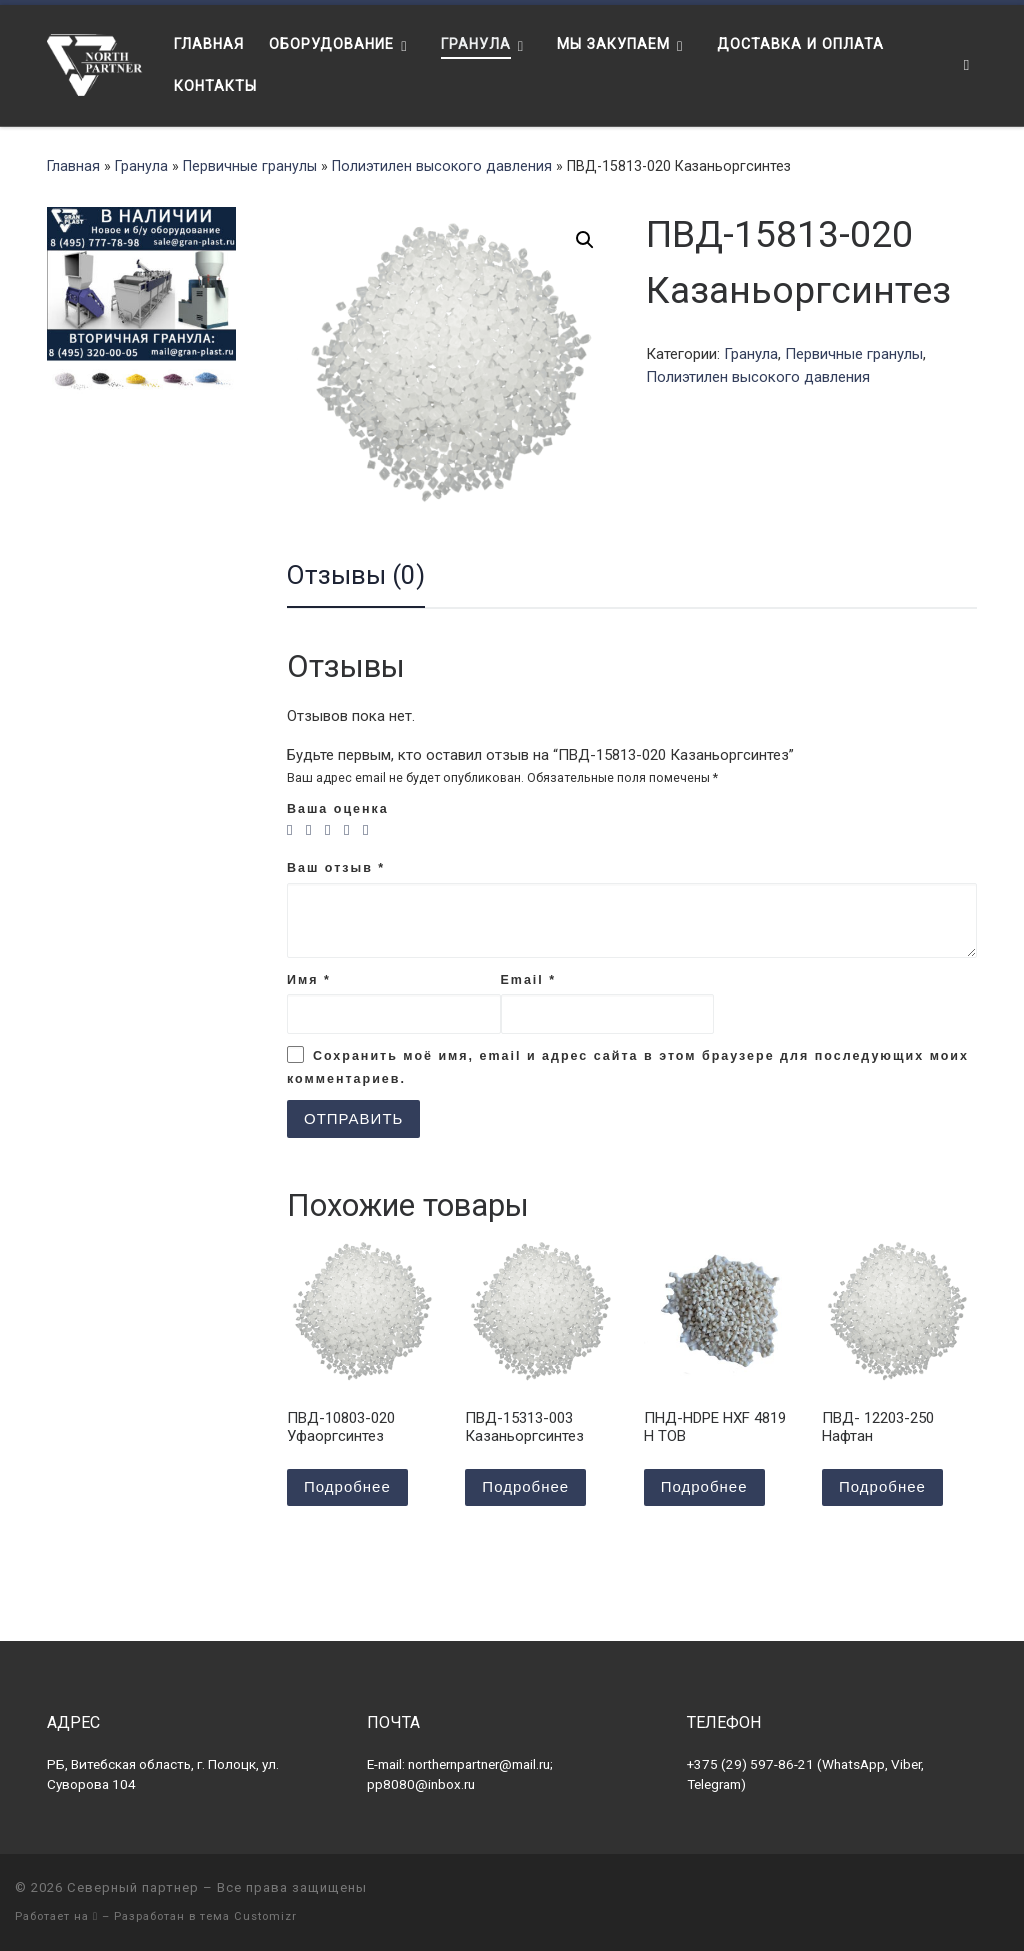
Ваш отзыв (336, 868)
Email (529, 980)
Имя (309, 980)
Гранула (141, 166)
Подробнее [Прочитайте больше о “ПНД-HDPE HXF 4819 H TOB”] (704, 1486)
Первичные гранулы (250, 166)
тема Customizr (248, 1916)
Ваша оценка (338, 809)
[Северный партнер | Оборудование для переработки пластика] (95, 63)
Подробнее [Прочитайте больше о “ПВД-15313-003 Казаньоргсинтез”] (525, 1486)
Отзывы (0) (356, 575)
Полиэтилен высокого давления (442, 166)
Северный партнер (133, 1887)
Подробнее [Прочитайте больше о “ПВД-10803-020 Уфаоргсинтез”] (347, 1486)
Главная (73, 166)
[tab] (356, 576)
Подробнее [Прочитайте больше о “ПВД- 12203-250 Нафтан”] (882, 1486)
